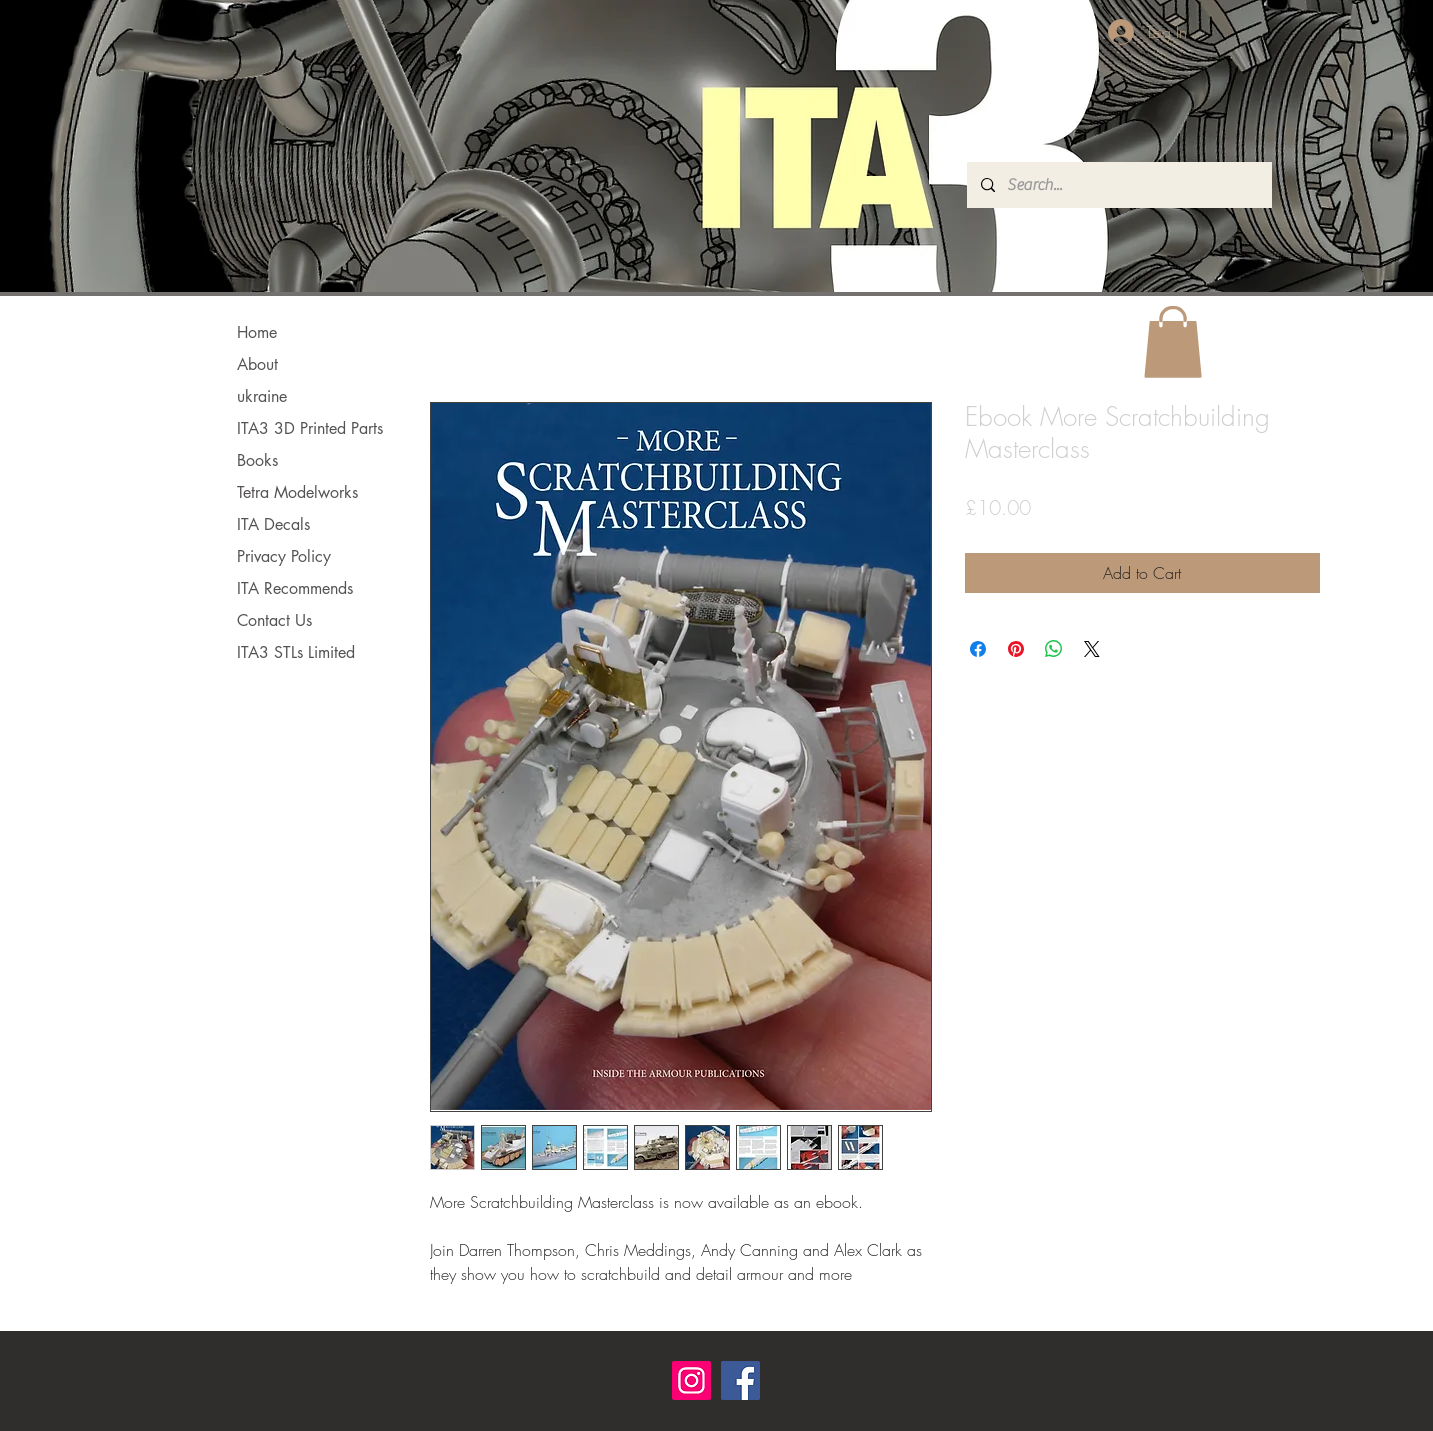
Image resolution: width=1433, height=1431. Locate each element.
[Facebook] (740, 1380)
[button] (1173, 342)
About (257, 364)
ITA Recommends (295, 588)
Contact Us (274, 620)
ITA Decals (273, 524)
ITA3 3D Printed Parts (310, 428)
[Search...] (1118, 185)
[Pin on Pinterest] (1016, 649)
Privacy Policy (284, 556)
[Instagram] (691, 1380)
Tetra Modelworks (297, 492)
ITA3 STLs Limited (296, 652)
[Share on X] (1092, 649)
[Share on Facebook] (978, 649)
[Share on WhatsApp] (1054, 649)
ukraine (262, 396)
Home (257, 332)
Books (257, 460)
